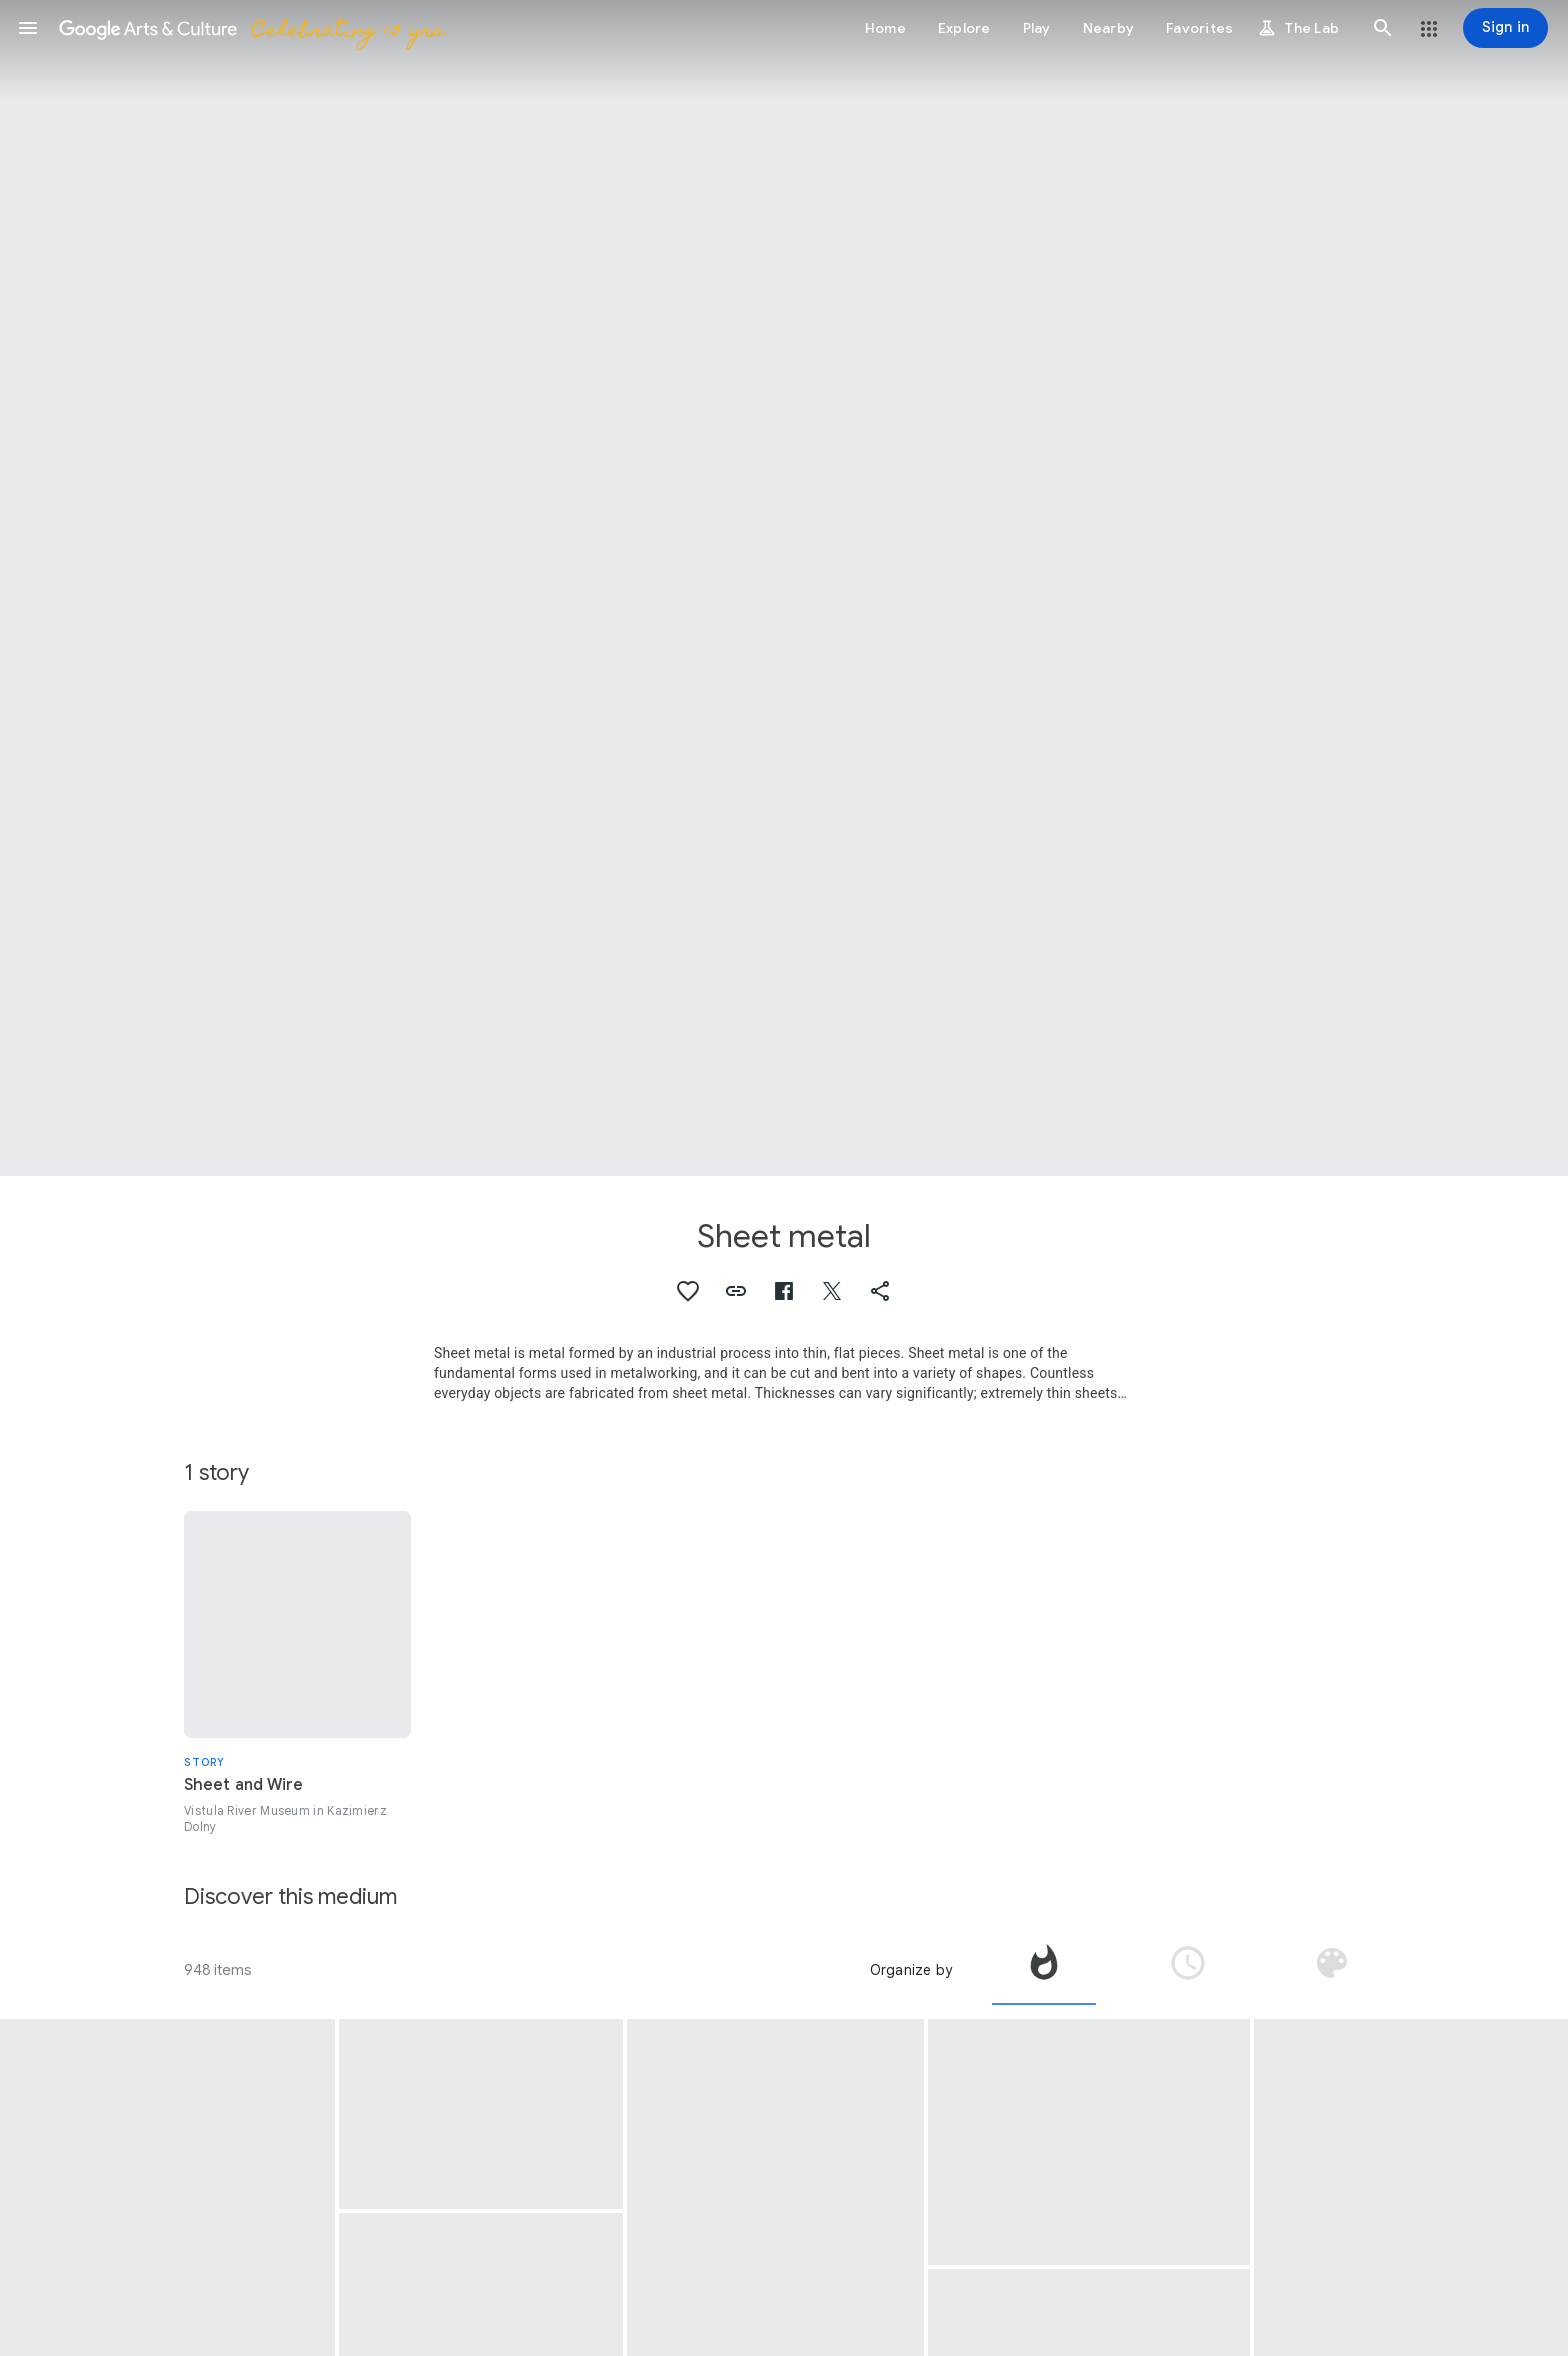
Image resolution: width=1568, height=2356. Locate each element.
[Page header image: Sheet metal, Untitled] (784, 588)
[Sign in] (1505, 28)
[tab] (1044, 1970)
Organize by (911, 1970)
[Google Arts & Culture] (250, 28)
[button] (28, 28)
